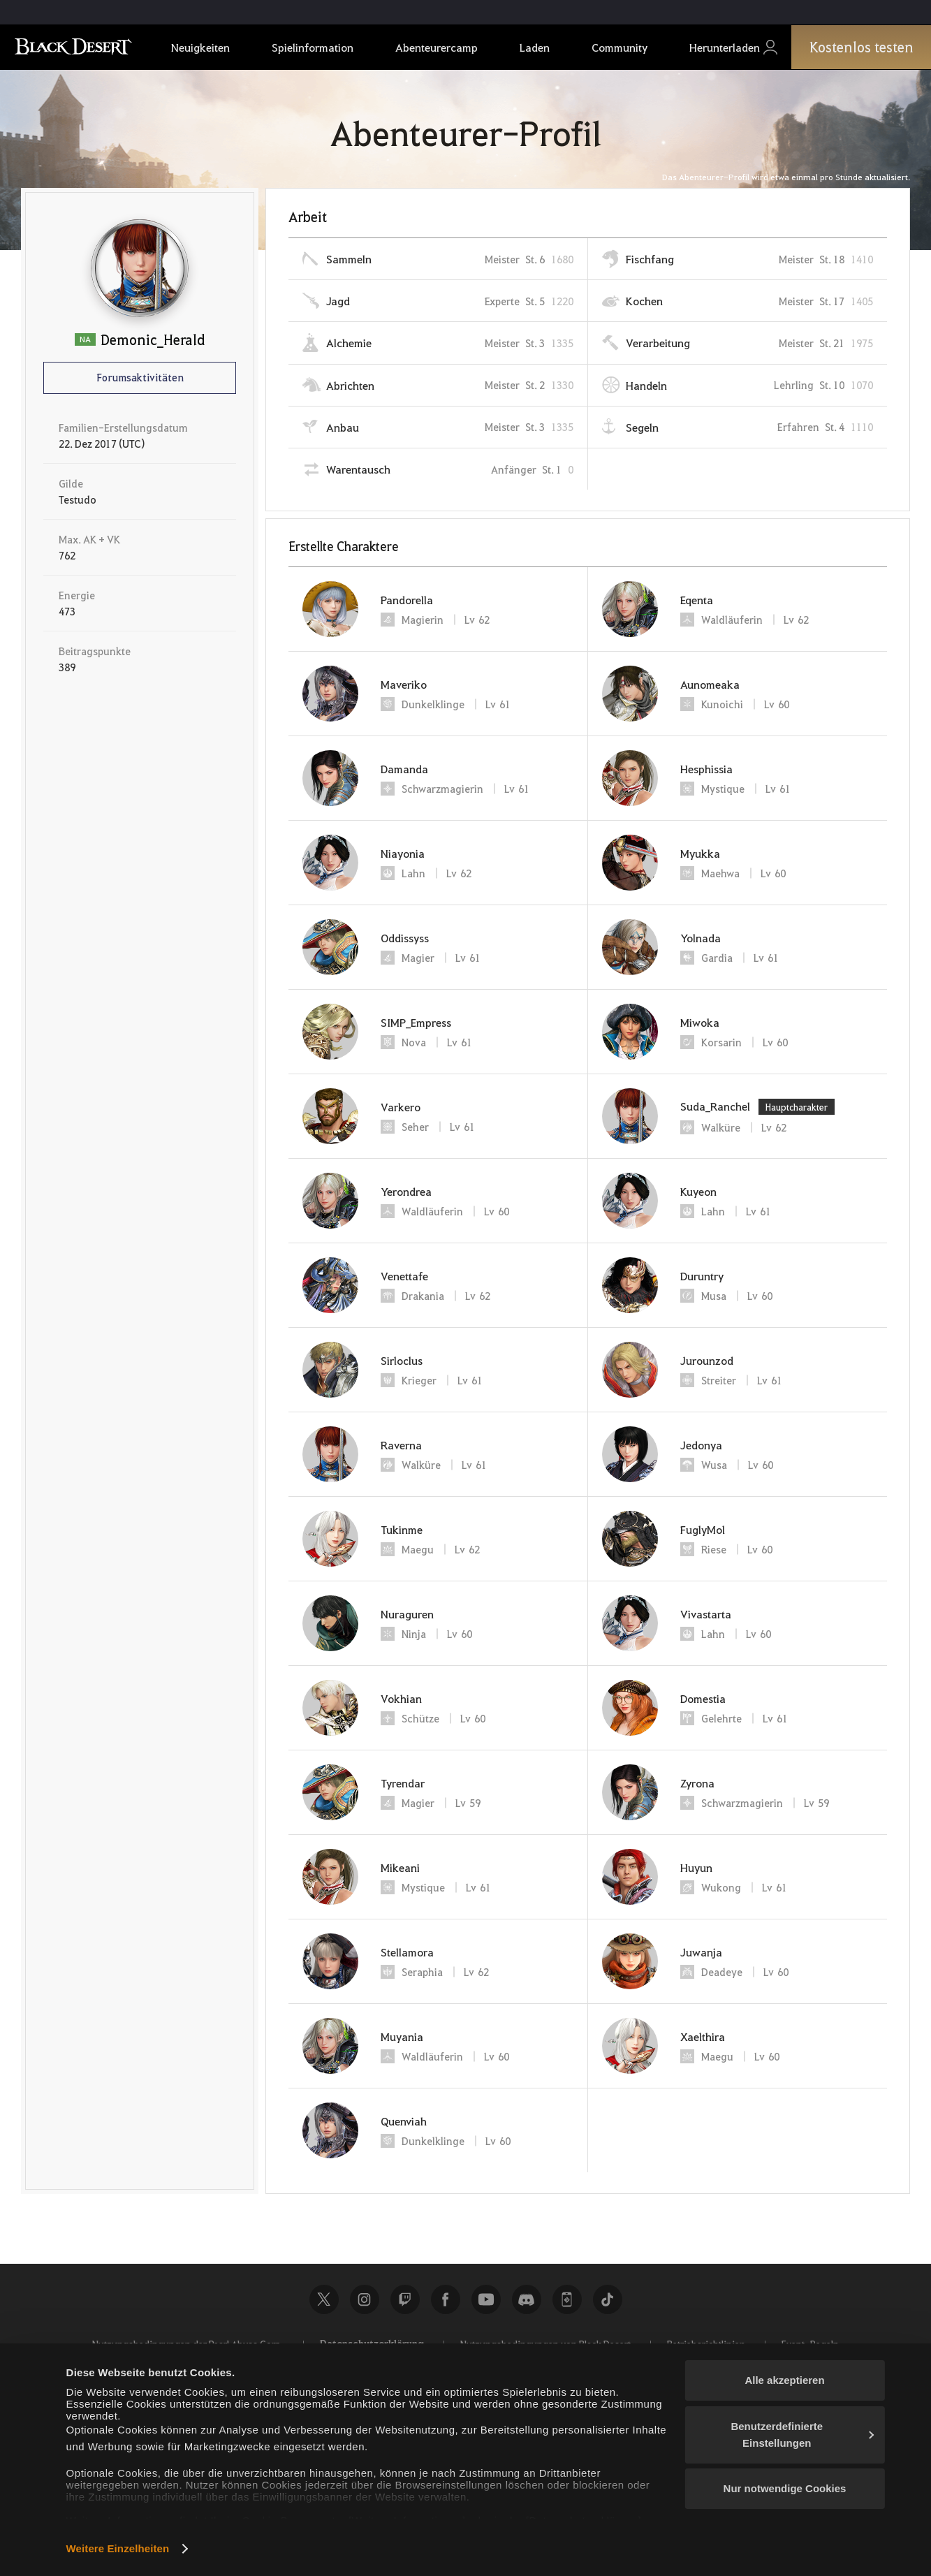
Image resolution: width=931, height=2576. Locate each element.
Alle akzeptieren (784, 2380)
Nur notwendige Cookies (785, 2488)
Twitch (405, 2299)
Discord (526, 2299)
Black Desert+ (567, 2299)
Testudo (77, 499)
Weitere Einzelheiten (118, 2548)
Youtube (486, 2299)
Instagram (364, 2299)
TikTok (607, 2299)
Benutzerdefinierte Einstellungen (802, 2434)
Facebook (445, 2299)
